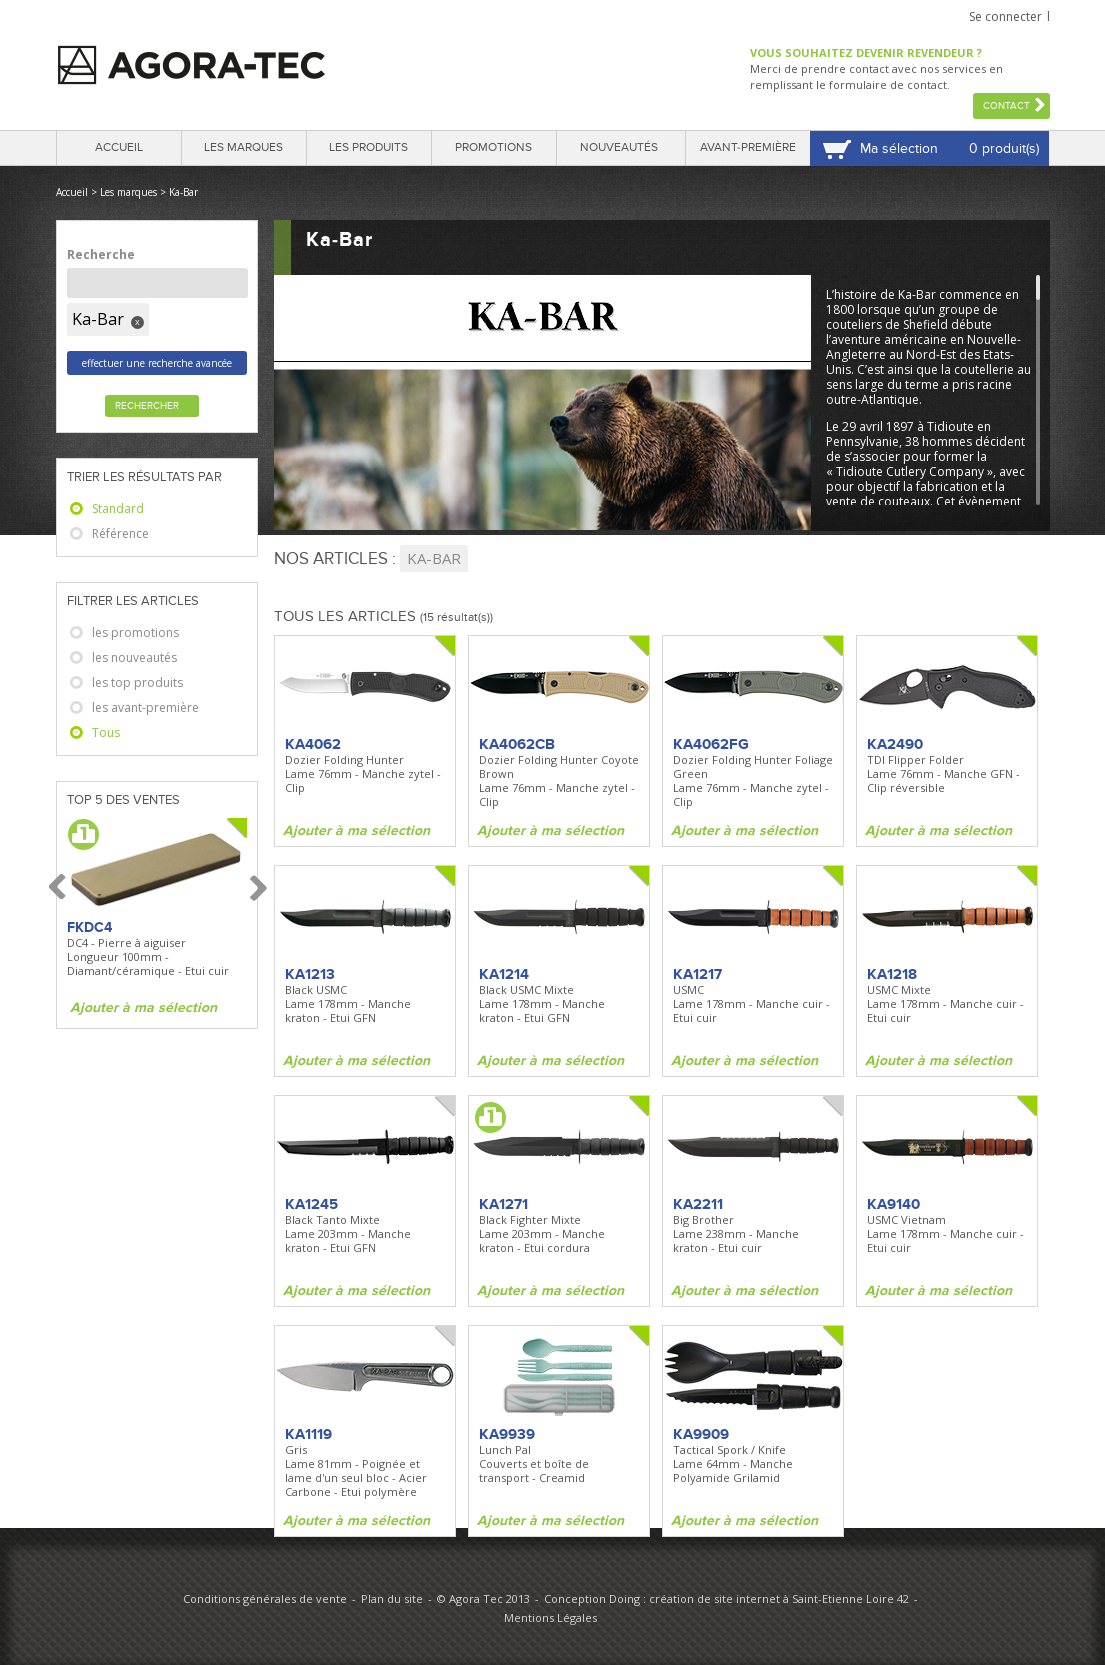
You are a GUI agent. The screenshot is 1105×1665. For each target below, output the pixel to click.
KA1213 (310, 974)
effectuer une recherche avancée (157, 363)
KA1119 (308, 1434)
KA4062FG (711, 744)
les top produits (137, 682)
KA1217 (697, 974)
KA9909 (701, 1434)
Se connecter (1005, 16)
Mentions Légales (550, 1617)
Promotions (493, 147)
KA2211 (698, 1204)
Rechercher (147, 406)
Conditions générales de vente (265, 1598)
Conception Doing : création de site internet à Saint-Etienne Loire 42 (726, 1598)
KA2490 (895, 744)
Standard (118, 508)
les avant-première (145, 707)
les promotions (135, 632)
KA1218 (892, 974)
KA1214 (504, 974)
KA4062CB (517, 744)
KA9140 (893, 1204)
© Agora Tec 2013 (483, 1598)
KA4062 (313, 744)
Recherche (101, 254)
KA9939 (507, 1434)
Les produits (368, 147)
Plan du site (392, 1598)
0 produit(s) (1004, 148)
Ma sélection (899, 148)
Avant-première (748, 147)
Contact (1006, 106)
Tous (106, 732)
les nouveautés (134, 657)
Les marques (243, 147)
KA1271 (503, 1204)
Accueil (119, 147)
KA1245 (311, 1204)
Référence (120, 533)
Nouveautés (619, 147)
